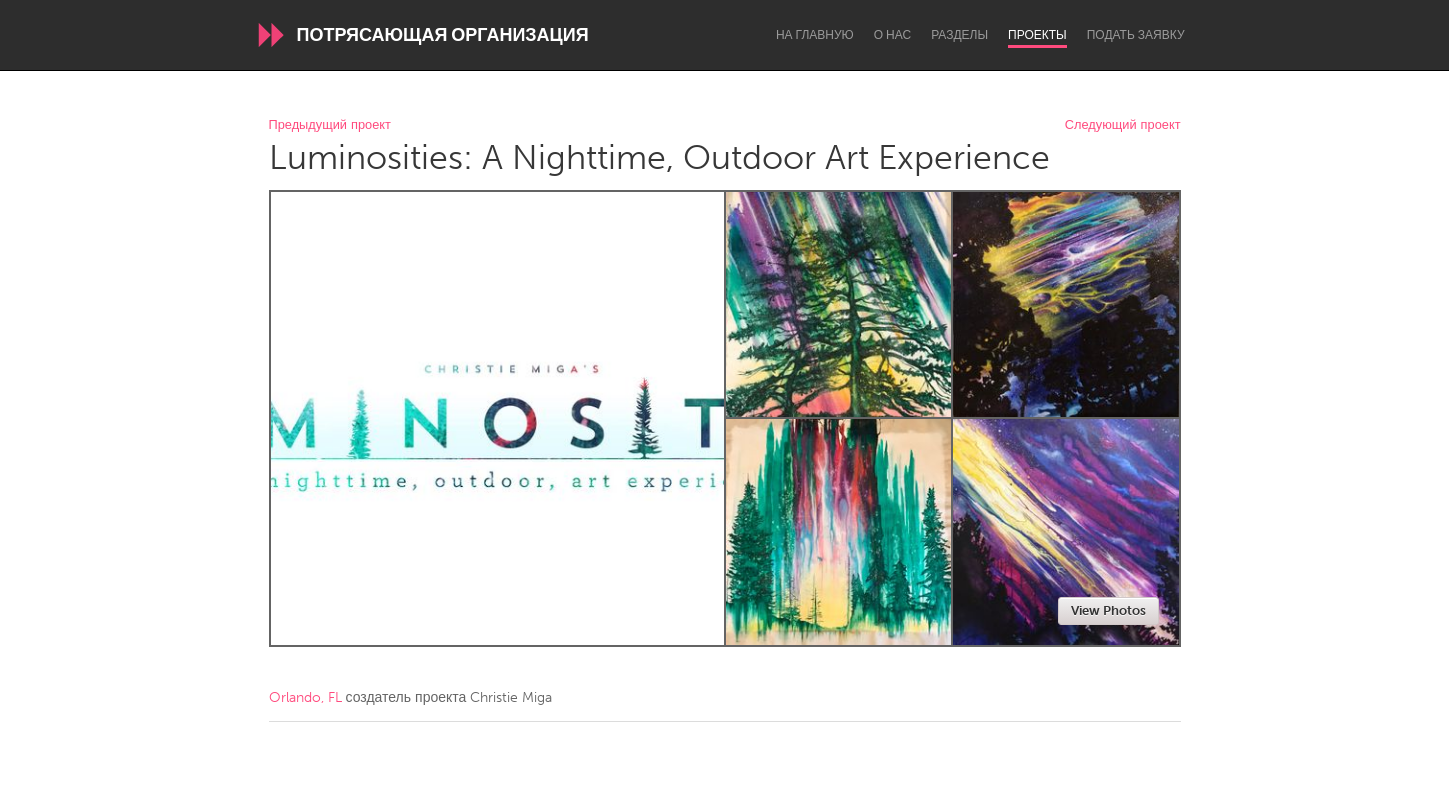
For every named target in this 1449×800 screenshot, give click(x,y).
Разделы (959, 35)
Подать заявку (1136, 35)
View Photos (1108, 610)
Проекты (1037, 35)
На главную (815, 35)
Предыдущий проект (330, 125)
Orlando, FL (305, 697)
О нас (892, 35)
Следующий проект (1123, 125)
